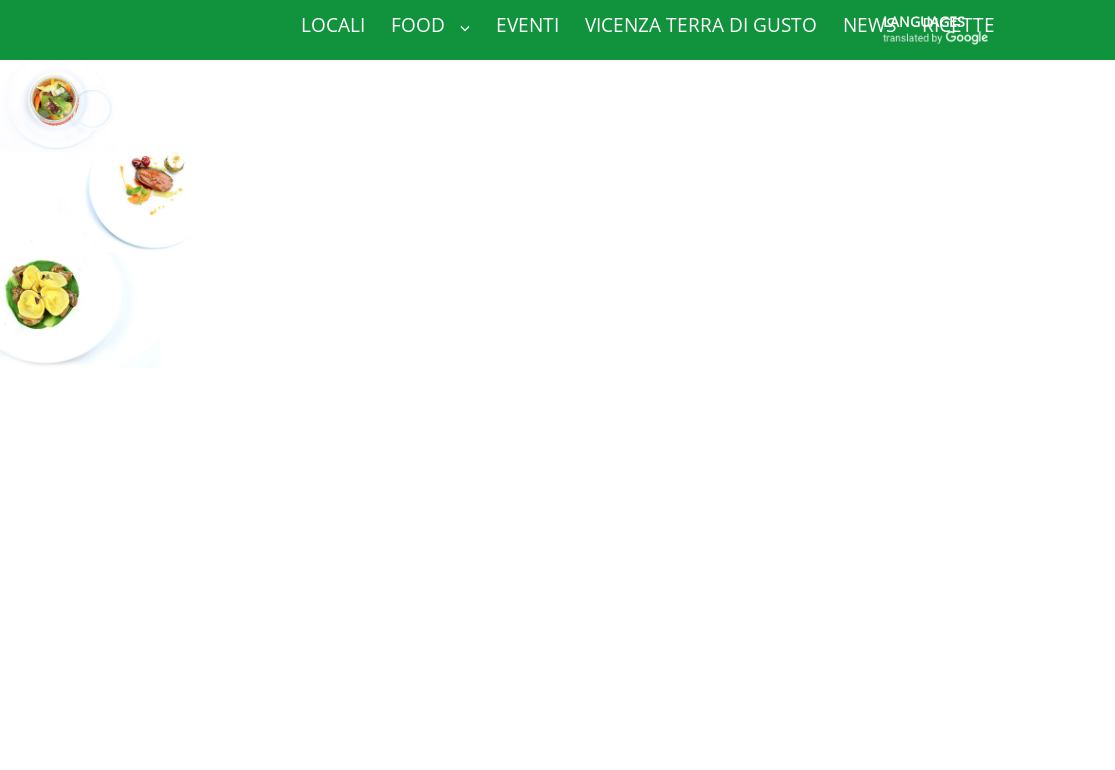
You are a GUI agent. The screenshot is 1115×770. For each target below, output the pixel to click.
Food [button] (430, 25)
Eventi (527, 25)
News (869, 25)
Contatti (345, 75)
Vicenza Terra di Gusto (701, 25)
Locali (333, 25)
